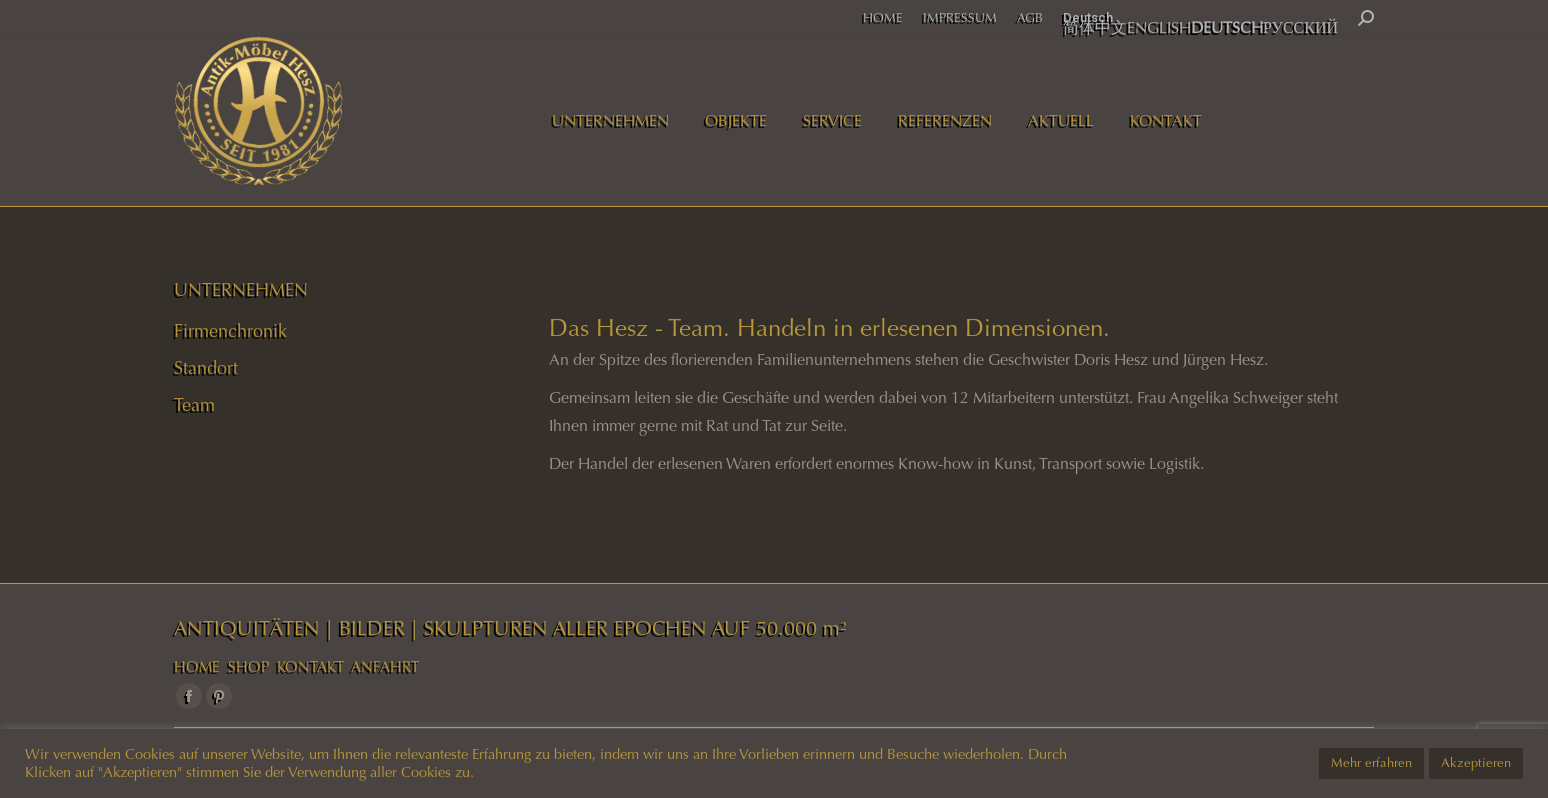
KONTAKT (310, 667)
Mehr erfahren (1371, 763)
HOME (197, 667)
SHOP (248, 667)
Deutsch (1088, 17)
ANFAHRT (385, 667)
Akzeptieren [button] (1476, 763)
